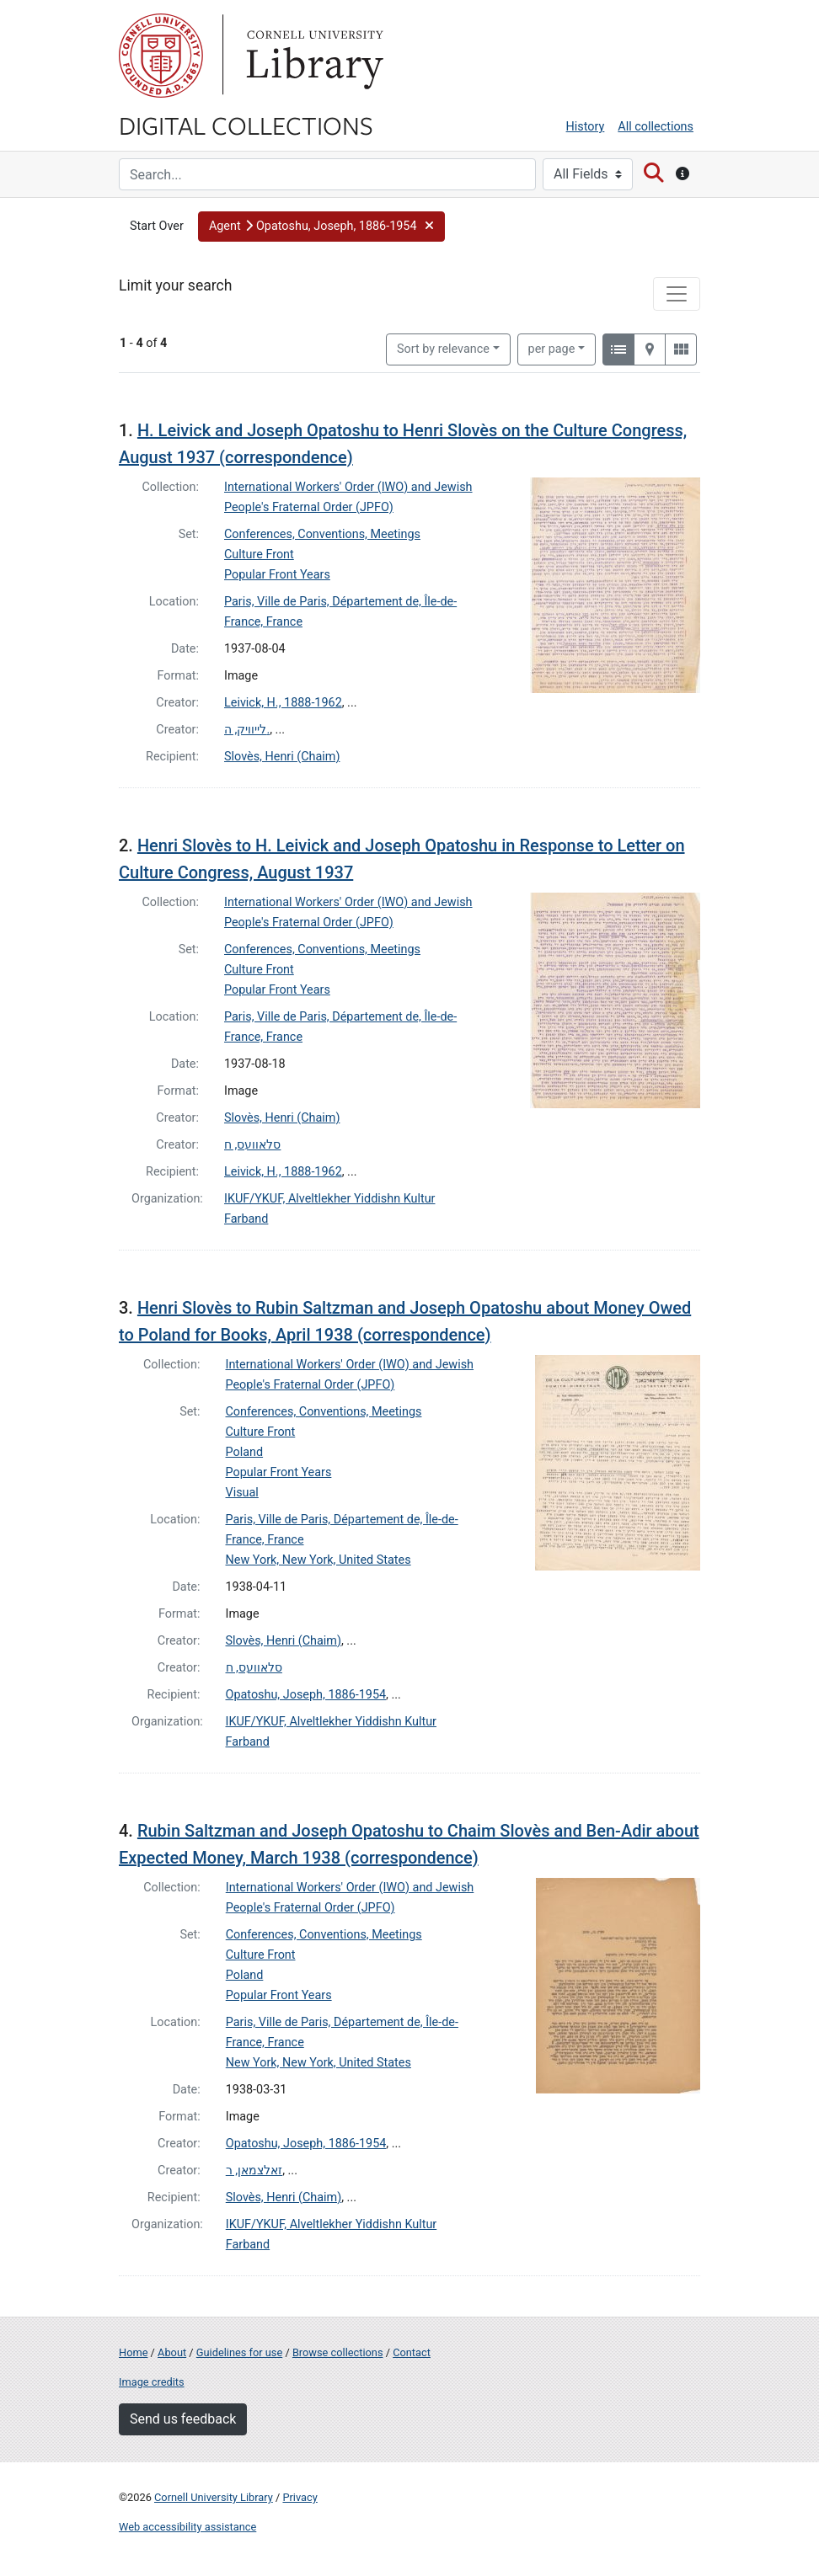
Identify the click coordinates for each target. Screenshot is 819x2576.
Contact (412, 2352)
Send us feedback (183, 2419)
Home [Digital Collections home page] (133, 2352)
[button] (321, 226)
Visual (242, 1492)
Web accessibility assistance (187, 2526)
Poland (245, 1452)
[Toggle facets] (676, 294)
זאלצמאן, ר (254, 2170)
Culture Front (259, 554)
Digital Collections (246, 124)
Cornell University (161, 55)
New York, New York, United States (318, 1560)
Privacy (299, 2497)
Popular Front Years (277, 575)
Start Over (157, 226)
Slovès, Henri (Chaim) (282, 756)
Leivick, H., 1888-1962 (283, 703)
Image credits (152, 2382)
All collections (655, 127)
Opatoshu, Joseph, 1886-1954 (306, 1695)
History (585, 127)
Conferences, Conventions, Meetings (322, 534)
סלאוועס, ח (252, 1145)
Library (312, 55)
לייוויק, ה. (247, 730)
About (172, 2352)
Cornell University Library (213, 2497)
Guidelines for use (239, 2352)
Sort (443, 349)
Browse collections (337, 2352)
